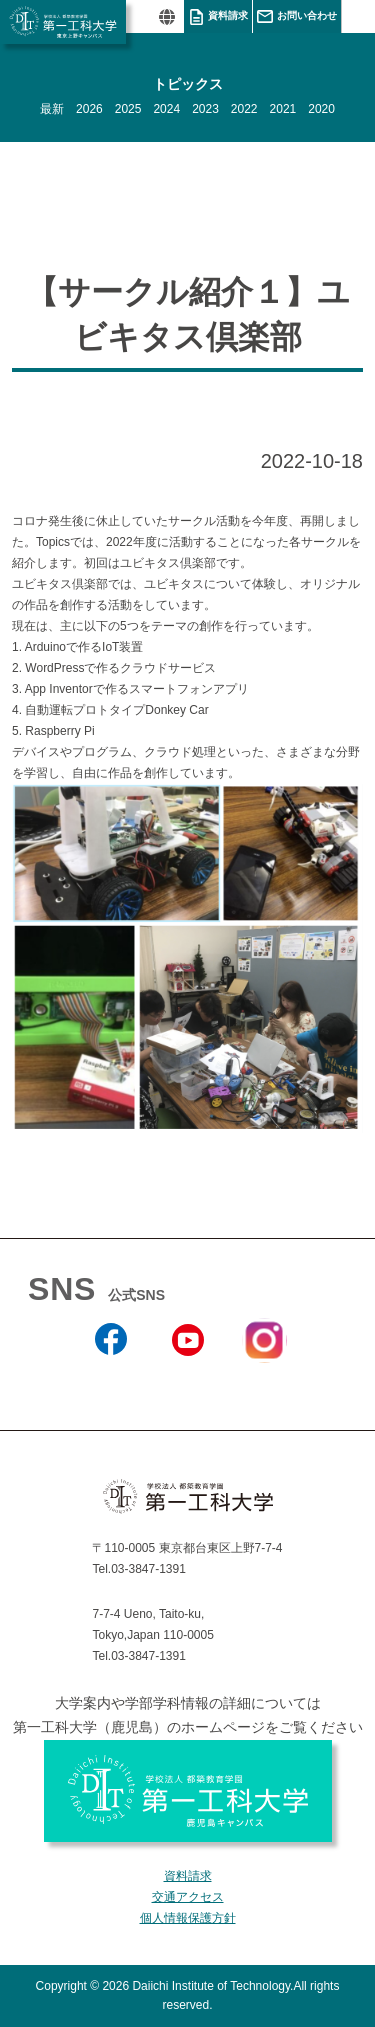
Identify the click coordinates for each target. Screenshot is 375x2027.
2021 (283, 109)
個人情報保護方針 (188, 1918)
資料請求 (228, 15)
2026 (89, 109)
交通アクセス (188, 1897)
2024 (166, 109)
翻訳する (166, 16)
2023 (205, 109)
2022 (244, 109)
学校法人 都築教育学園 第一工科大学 (63, 22)
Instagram (264, 1375)
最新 (52, 109)
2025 (128, 109)
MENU (358, 16)
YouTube (187, 1383)
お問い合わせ (307, 15)
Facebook (110, 1383)
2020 (321, 109)
